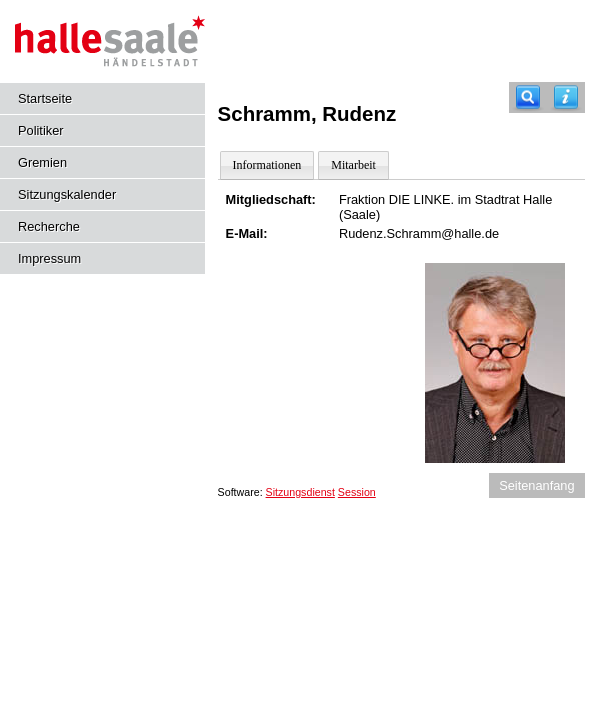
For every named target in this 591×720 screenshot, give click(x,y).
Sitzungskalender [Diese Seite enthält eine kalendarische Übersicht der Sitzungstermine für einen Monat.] (67, 194)
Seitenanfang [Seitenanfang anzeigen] (536, 485)
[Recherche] (528, 97)
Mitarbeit (353, 165)
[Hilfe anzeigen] (566, 97)
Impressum (49, 258)
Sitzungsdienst (300, 492)
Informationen (267, 165)
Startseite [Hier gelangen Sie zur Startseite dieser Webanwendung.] (45, 98)
